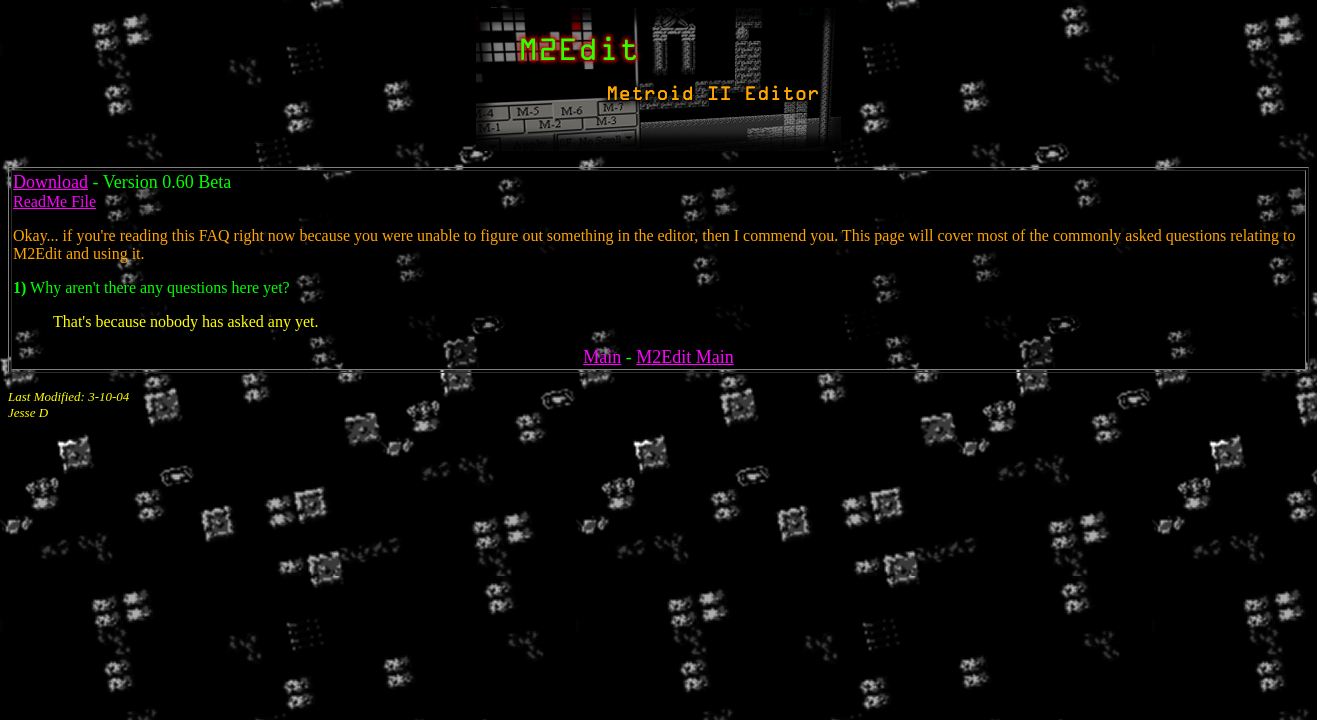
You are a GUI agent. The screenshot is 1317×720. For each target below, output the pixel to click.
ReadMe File (54, 201)
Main (602, 357)
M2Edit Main (685, 357)
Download (50, 182)
